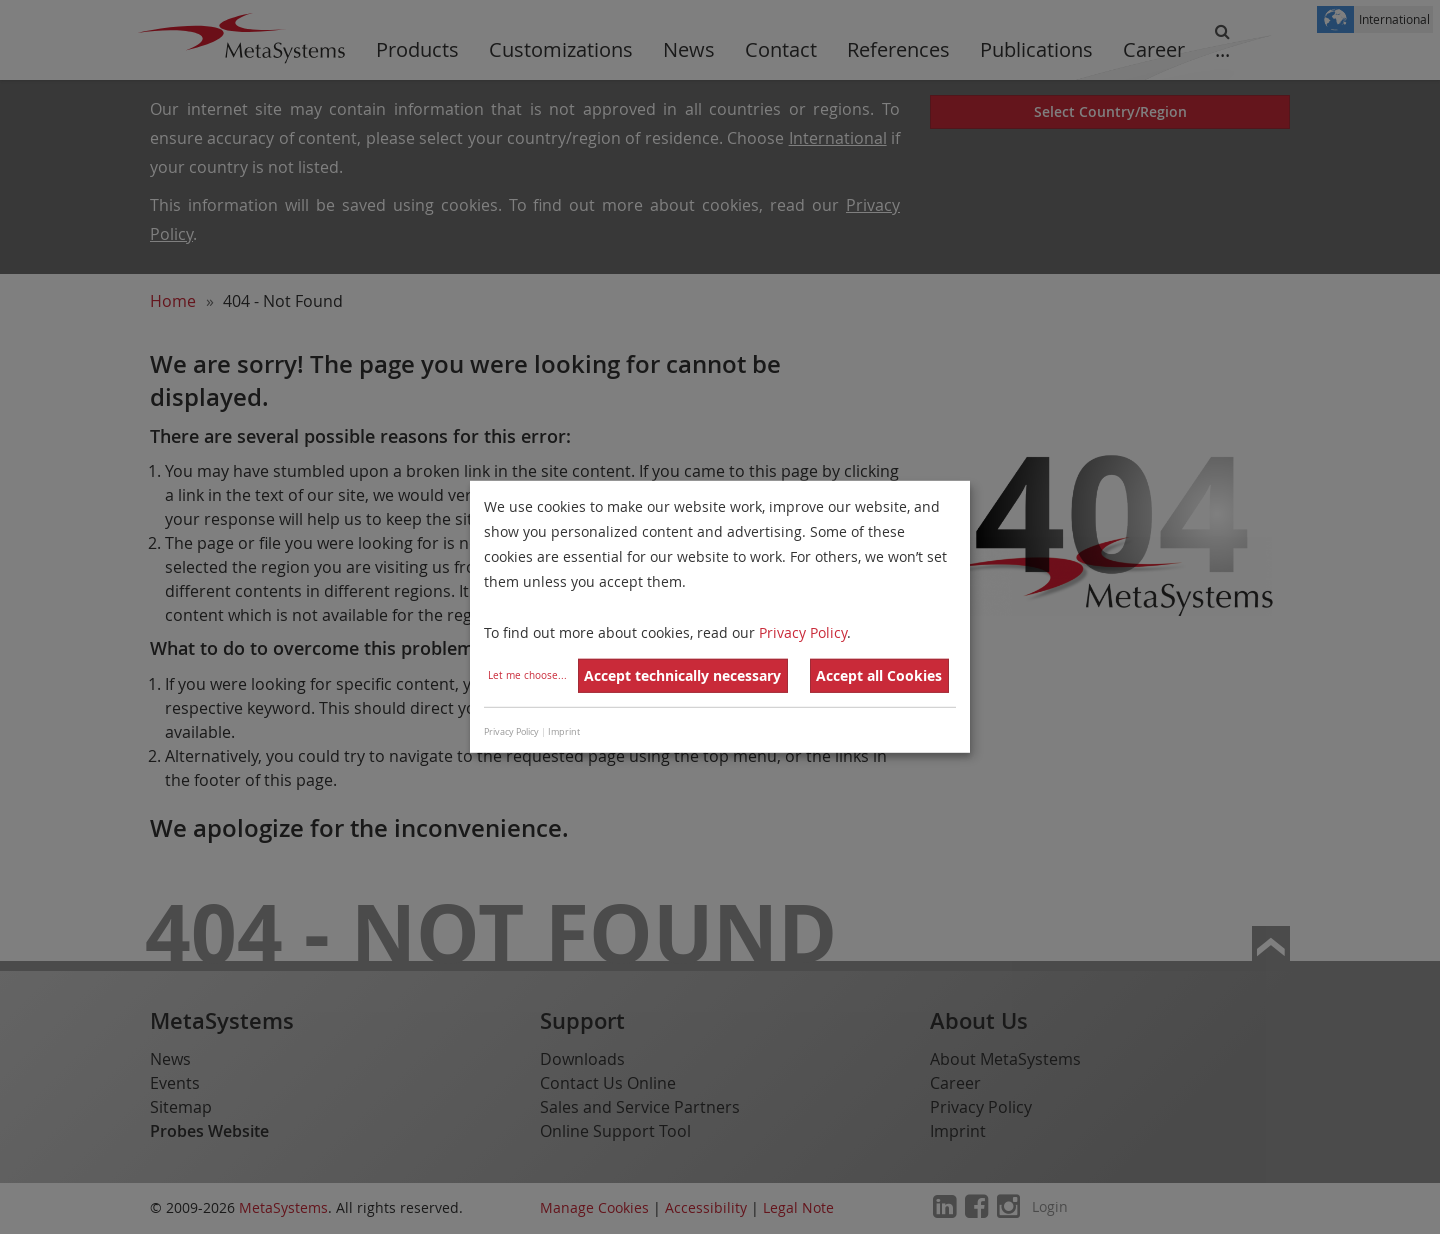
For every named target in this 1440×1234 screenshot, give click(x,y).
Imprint (564, 732)
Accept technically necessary (682, 675)
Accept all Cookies (879, 675)
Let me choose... (527, 675)
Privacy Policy (803, 631)
